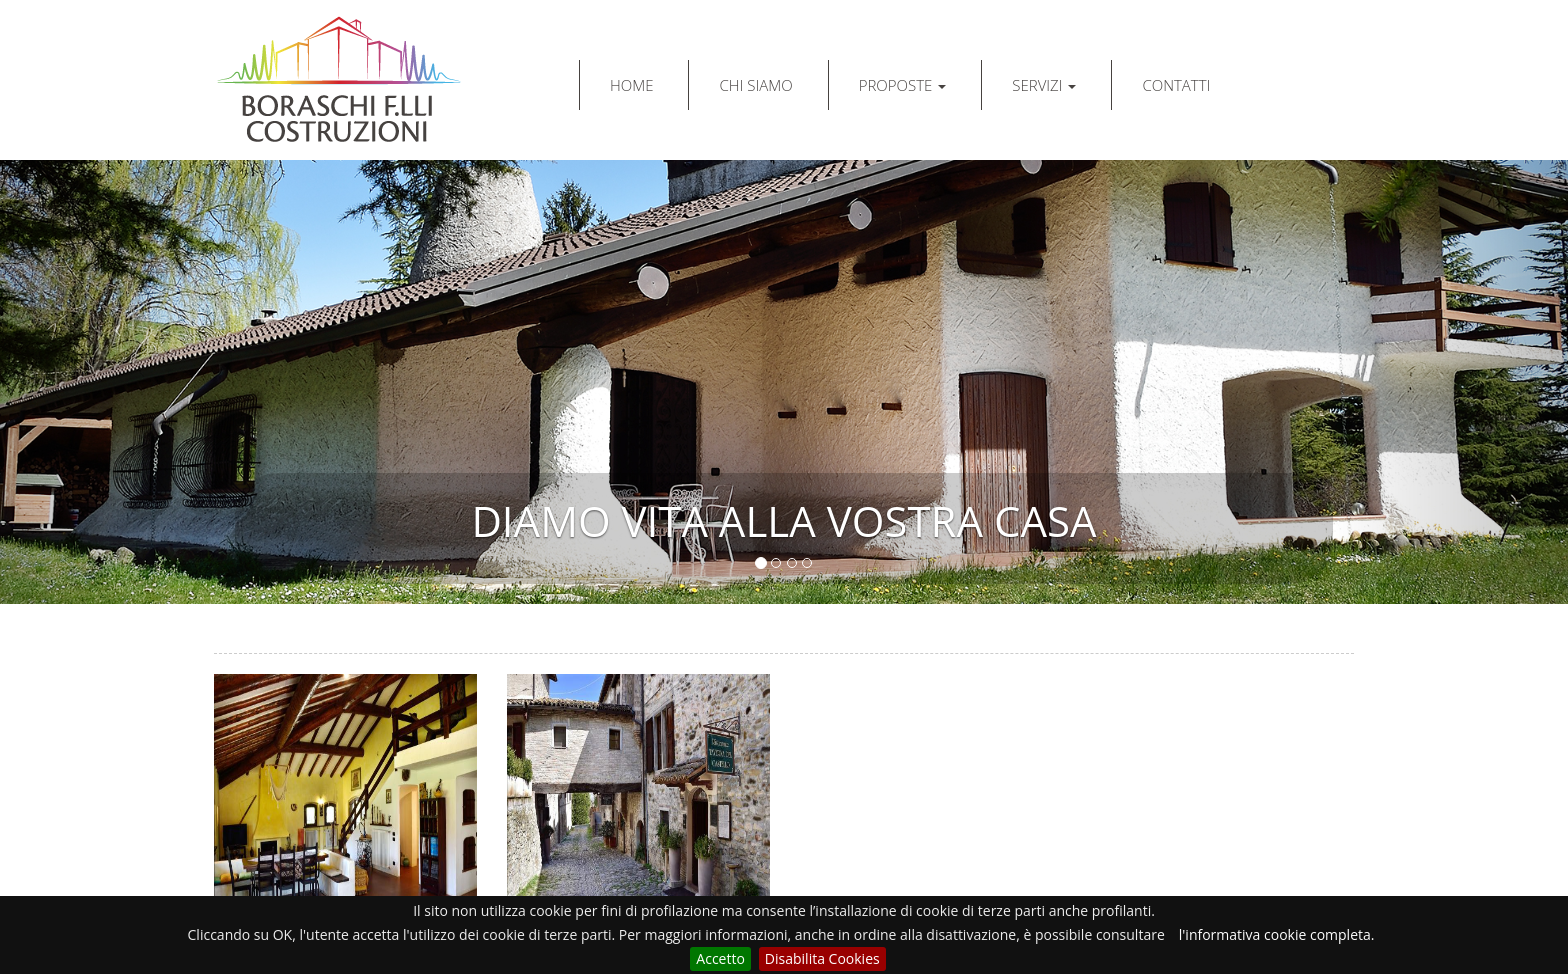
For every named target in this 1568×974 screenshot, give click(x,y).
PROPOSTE (903, 85)
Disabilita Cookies (822, 958)
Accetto (720, 958)
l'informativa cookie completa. (1277, 934)
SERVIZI (1044, 85)
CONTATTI (1176, 85)
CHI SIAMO (755, 85)
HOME (631, 85)
